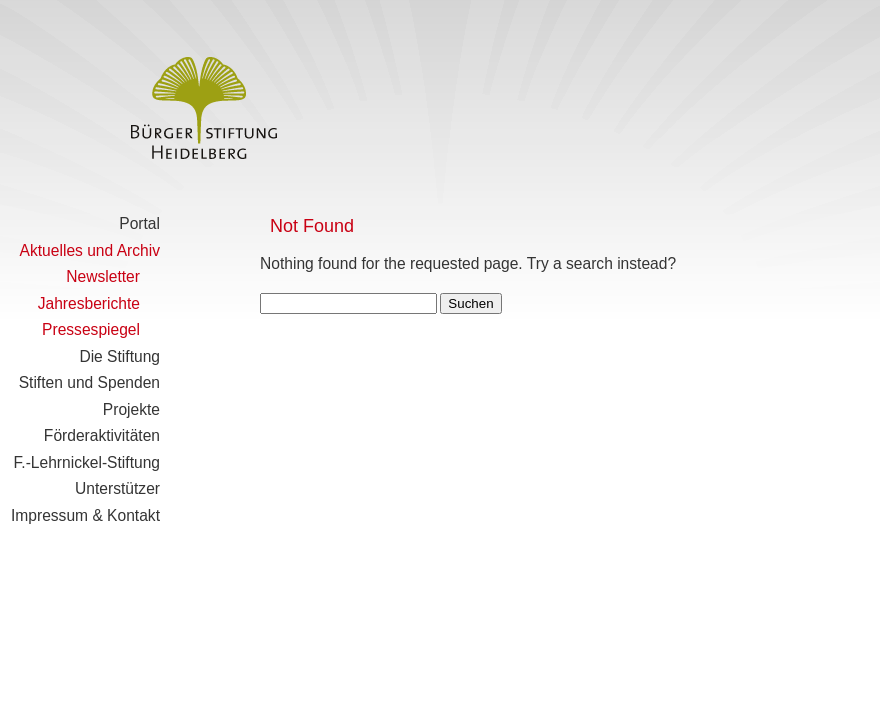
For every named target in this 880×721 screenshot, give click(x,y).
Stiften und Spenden (89, 382)
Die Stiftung (119, 356)
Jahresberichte (89, 303)
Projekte (131, 409)
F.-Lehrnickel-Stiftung (87, 462)
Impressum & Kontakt (85, 515)
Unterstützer (117, 488)
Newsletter (103, 276)
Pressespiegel (91, 329)
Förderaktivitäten (102, 435)
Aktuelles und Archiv (90, 250)
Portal (139, 223)
